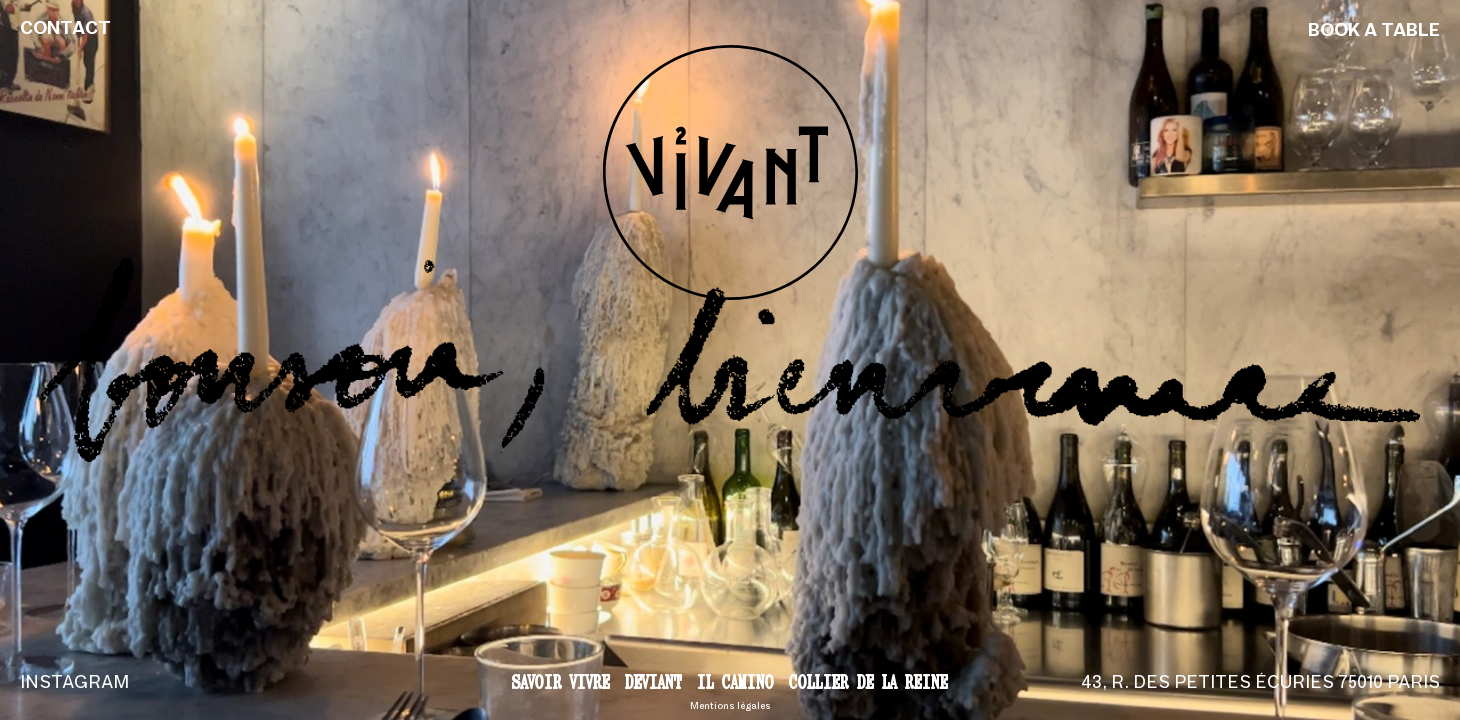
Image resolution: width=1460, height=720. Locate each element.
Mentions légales (730, 706)
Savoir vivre (561, 681)
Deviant (653, 681)
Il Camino (735, 681)
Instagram (74, 683)
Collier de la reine (868, 681)
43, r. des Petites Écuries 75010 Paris (1260, 683)
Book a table (1374, 31)
